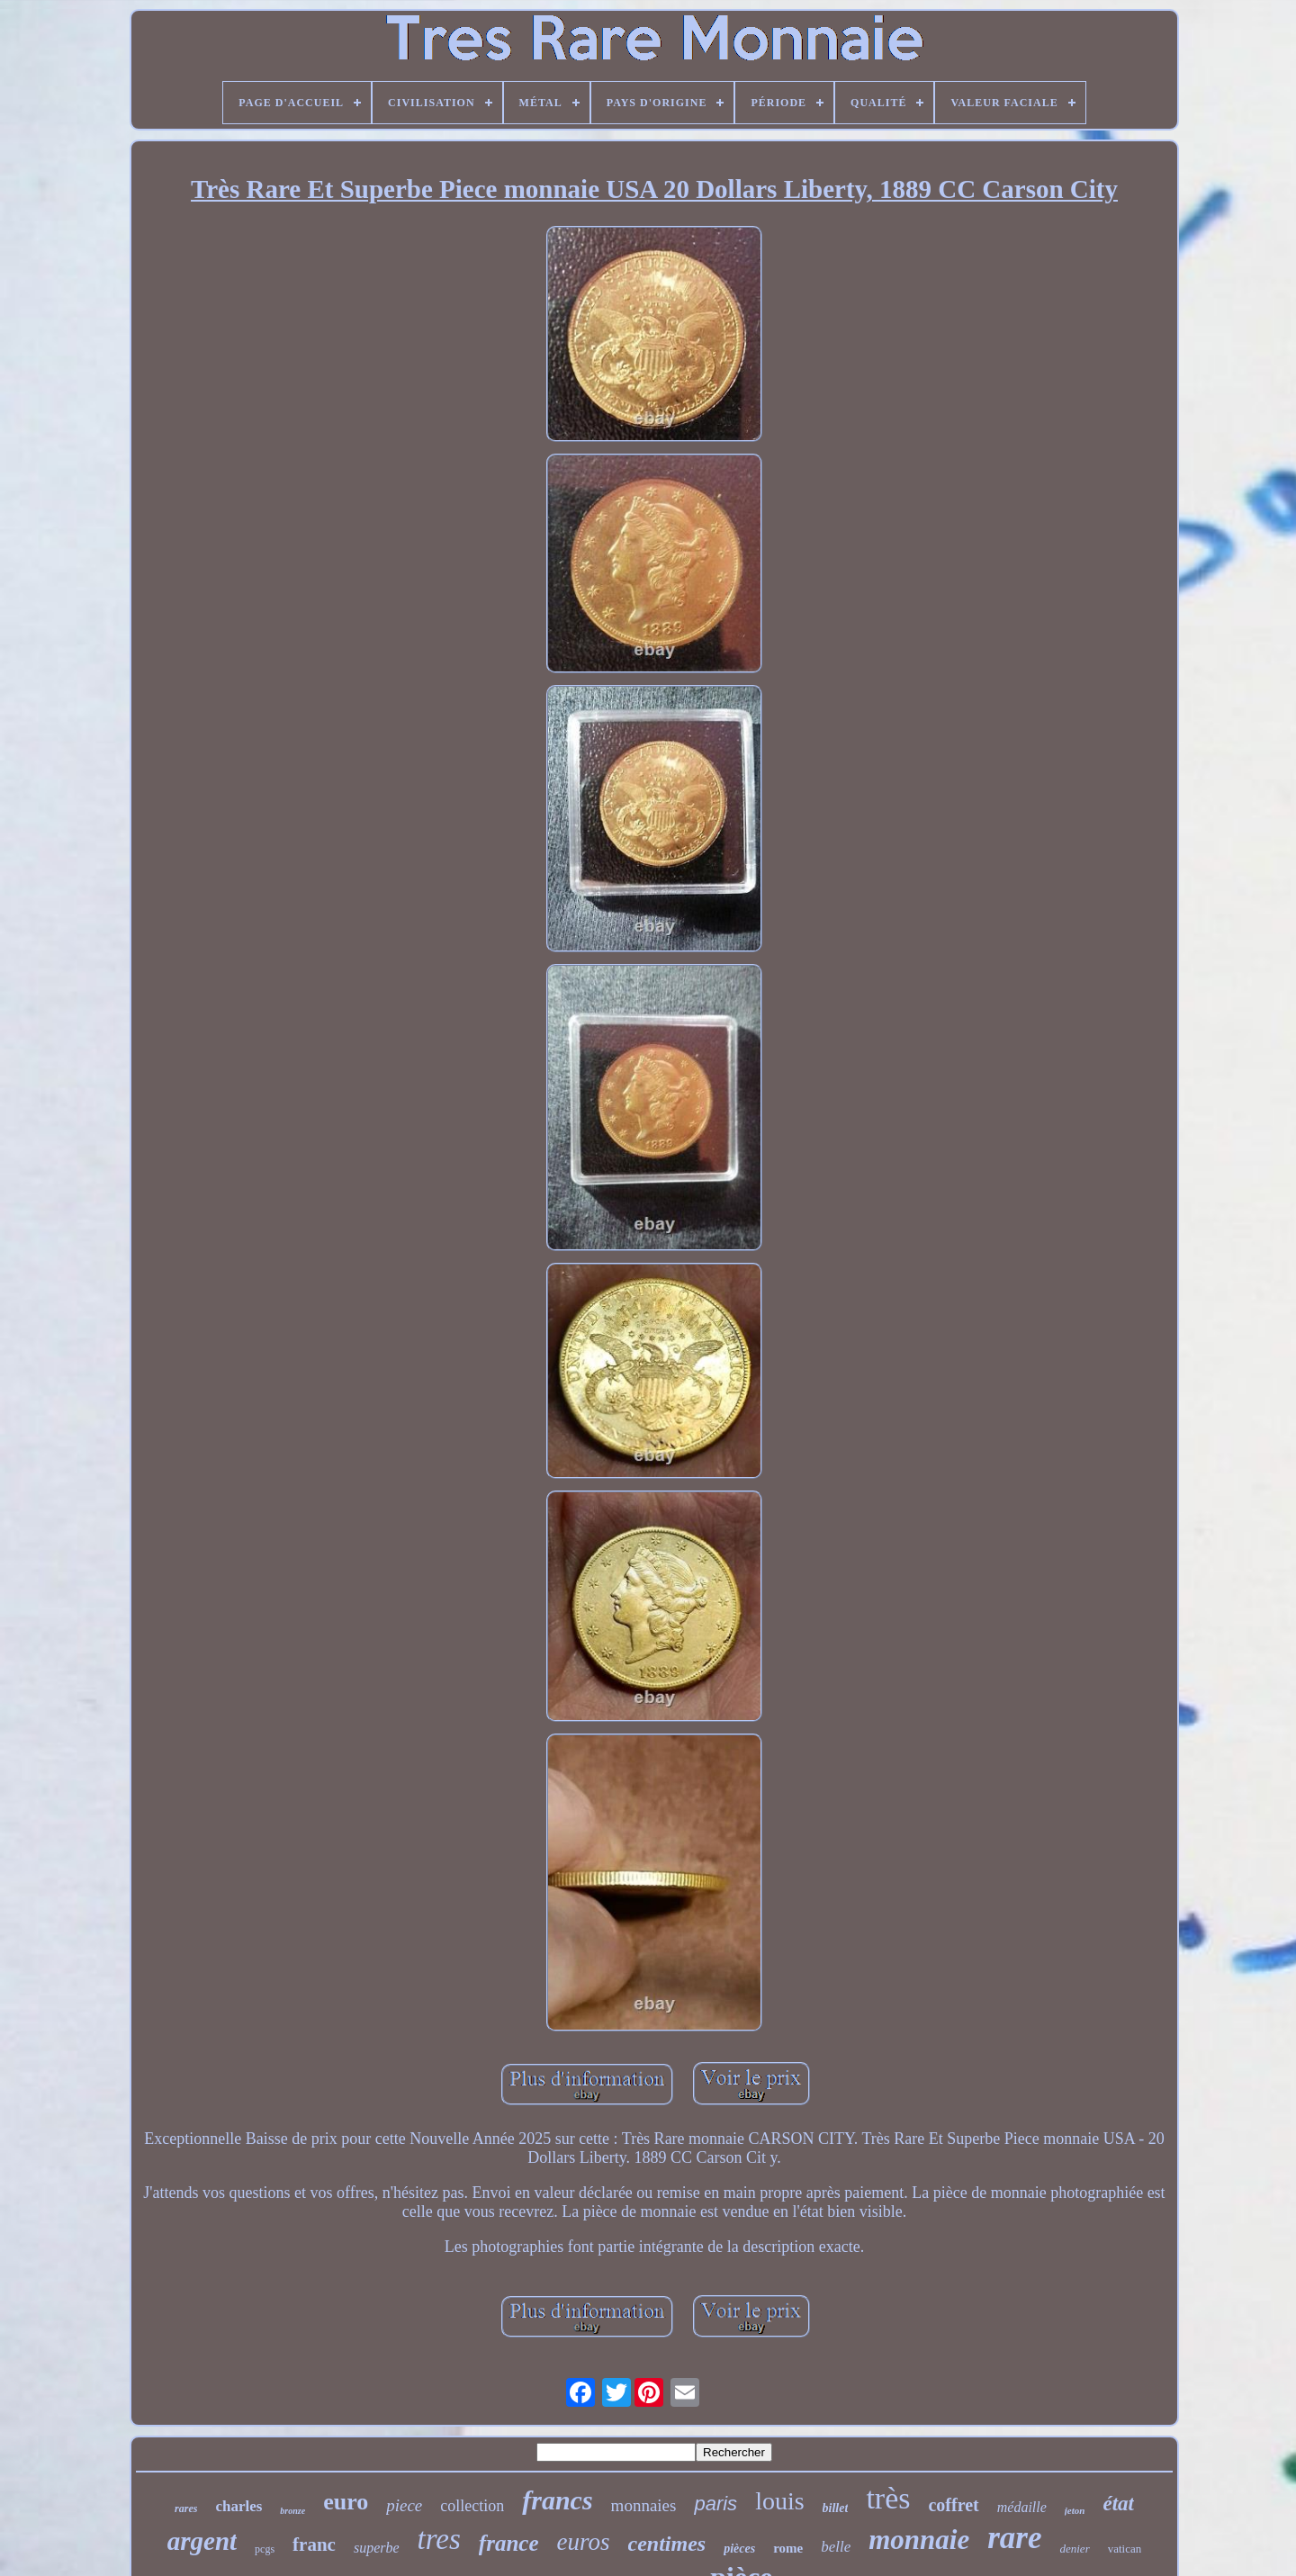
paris (715, 2503)
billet (836, 2508)
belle (835, 2546)
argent (202, 2540)
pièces (739, 2548)
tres (439, 2539)
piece (404, 2505)
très (888, 2498)
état (1118, 2503)
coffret (953, 2505)
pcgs (264, 2549)
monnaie (918, 2539)
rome (788, 2548)
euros (583, 2541)
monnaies (644, 2505)
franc (314, 2544)
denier (1074, 2548)
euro (345, 2502)
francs (557, 2500)
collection (472, 2506)
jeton (1075, 2510)
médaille (1022, 2507)
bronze (292, 2511)
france (509, 2543)
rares (186, 2508)
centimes (667, 2543)
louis (779, 2501)
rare (1014, 2537)
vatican (1125, 2548)
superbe (377, 2547)
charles (238, 2506)
